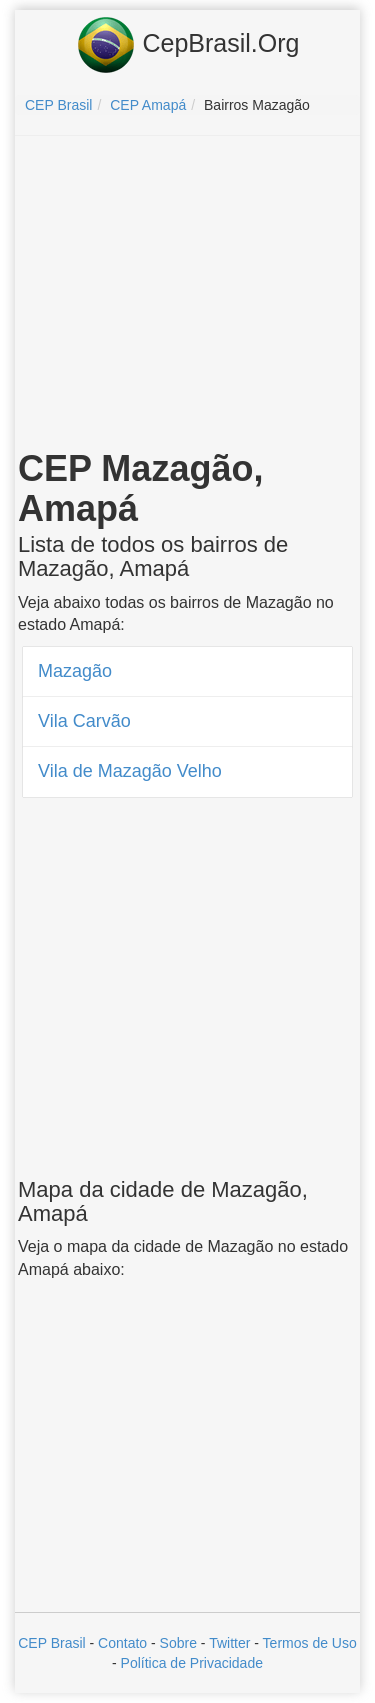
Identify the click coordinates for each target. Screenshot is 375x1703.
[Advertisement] (188, 296)
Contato (122, 1643)
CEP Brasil (51, 1643)
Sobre (178, 1643)
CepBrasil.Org (188, 45)
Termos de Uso (310, 1643)
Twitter (229, 1643)
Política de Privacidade (192, 1663)
